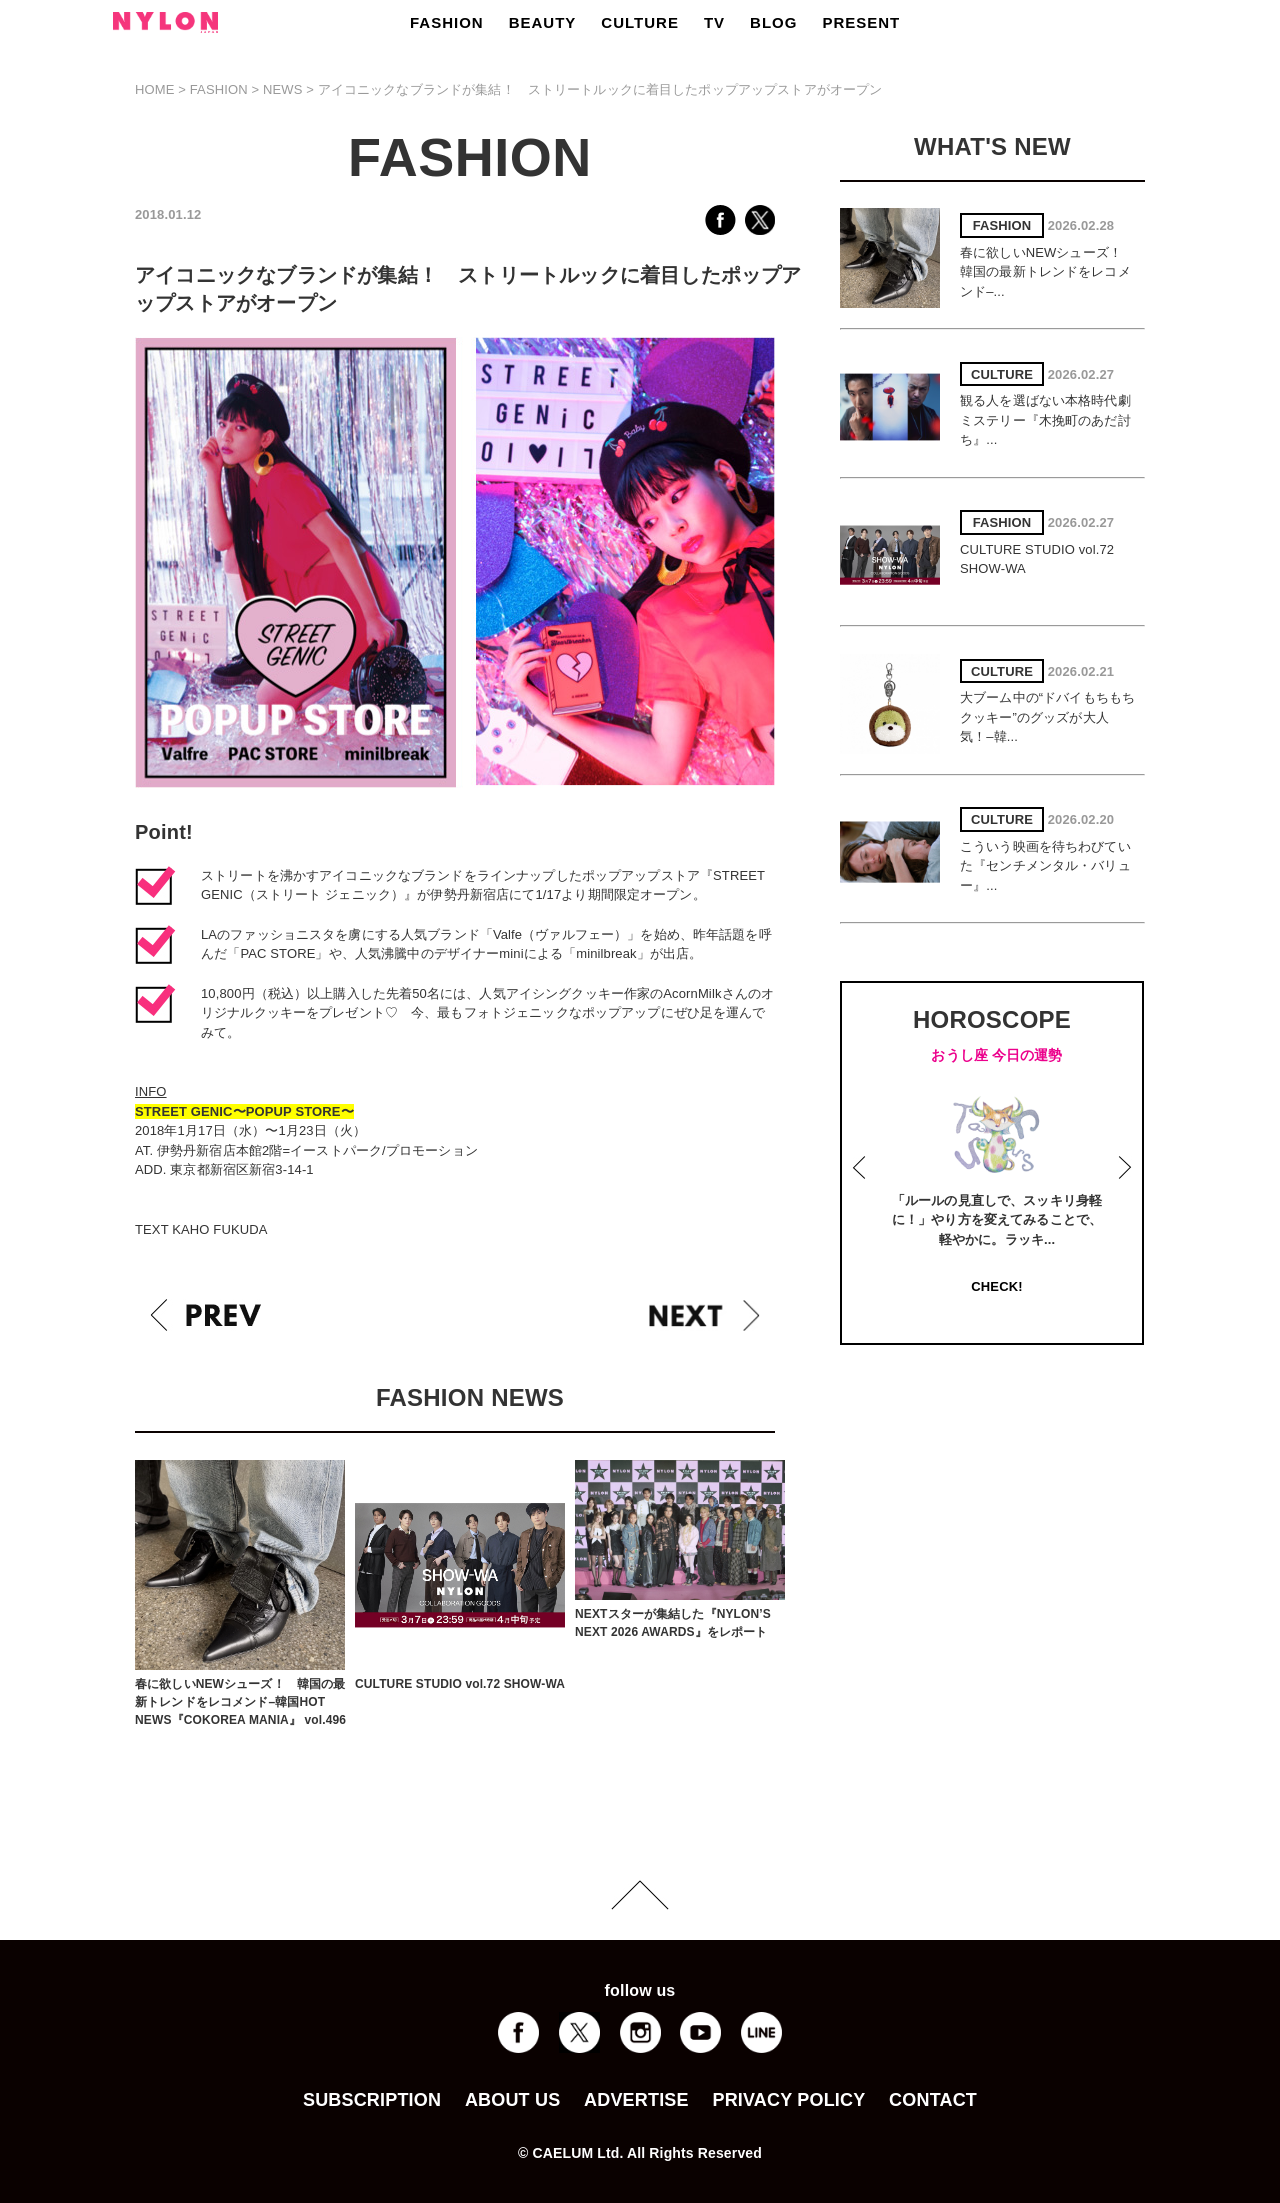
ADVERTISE (636, 2100)
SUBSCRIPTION (372, 2100)
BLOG (773, 22)
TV (714, 22)
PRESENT (861, 22)
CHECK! (996, 1286)
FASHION (447, 22)
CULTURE (640, 22)
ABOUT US (512, 2100)
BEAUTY (543, 22)
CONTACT (933, 2100)
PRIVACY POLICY (788, 2100)
